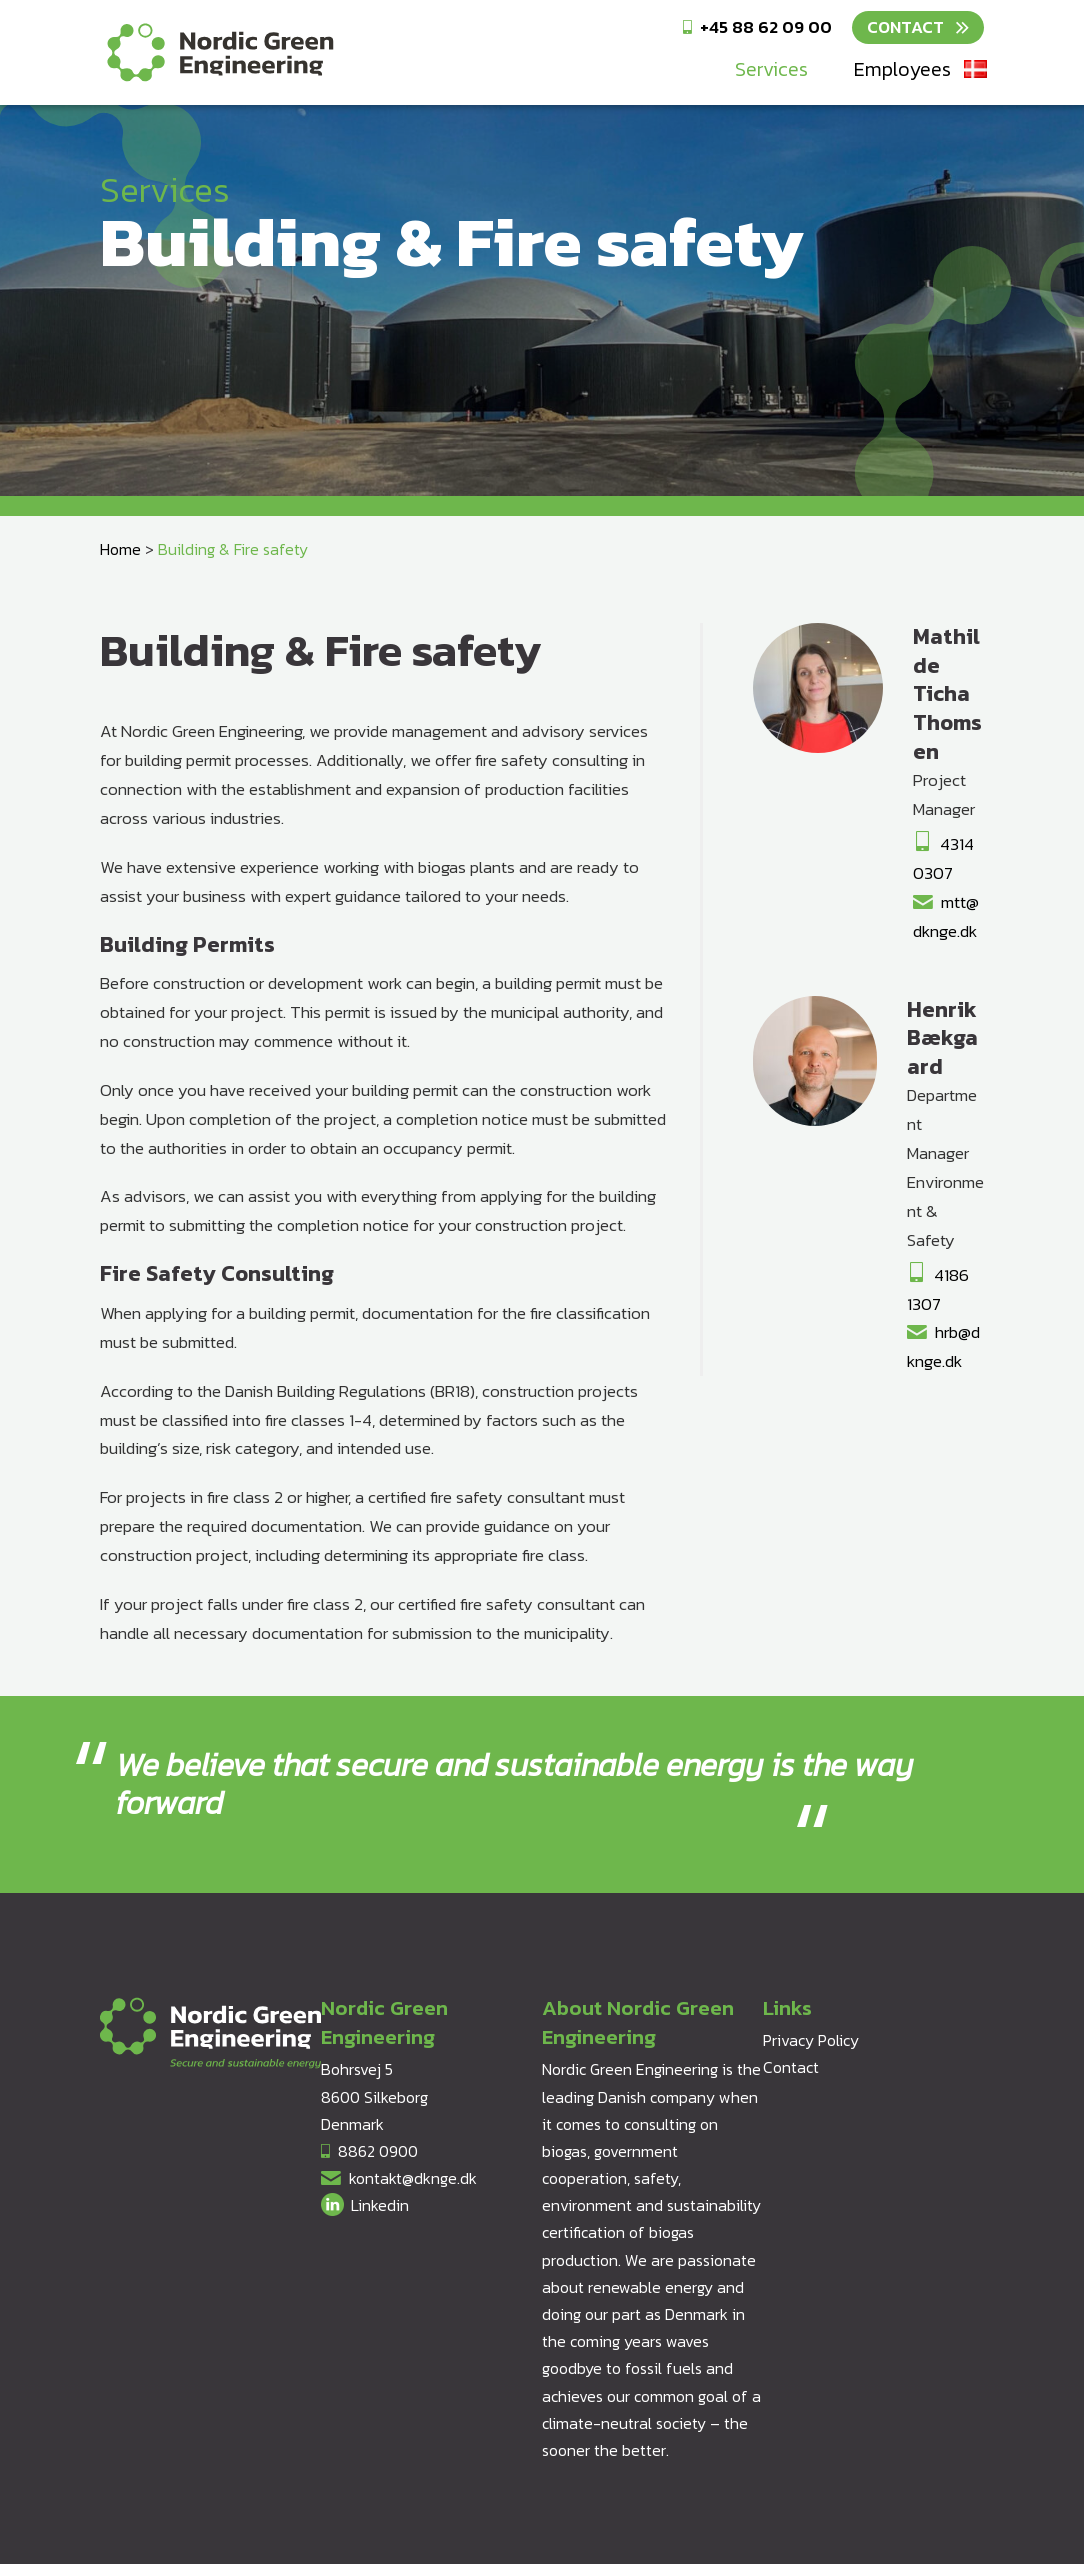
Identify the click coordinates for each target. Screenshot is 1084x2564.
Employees (902, 69)
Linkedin (380, 2205)
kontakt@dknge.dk (413, 2178)
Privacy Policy (811, 2040)
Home (120, 549)
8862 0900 (378, 2151)
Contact (905, 27)
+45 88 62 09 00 (766, 27)
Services (771, 69)
